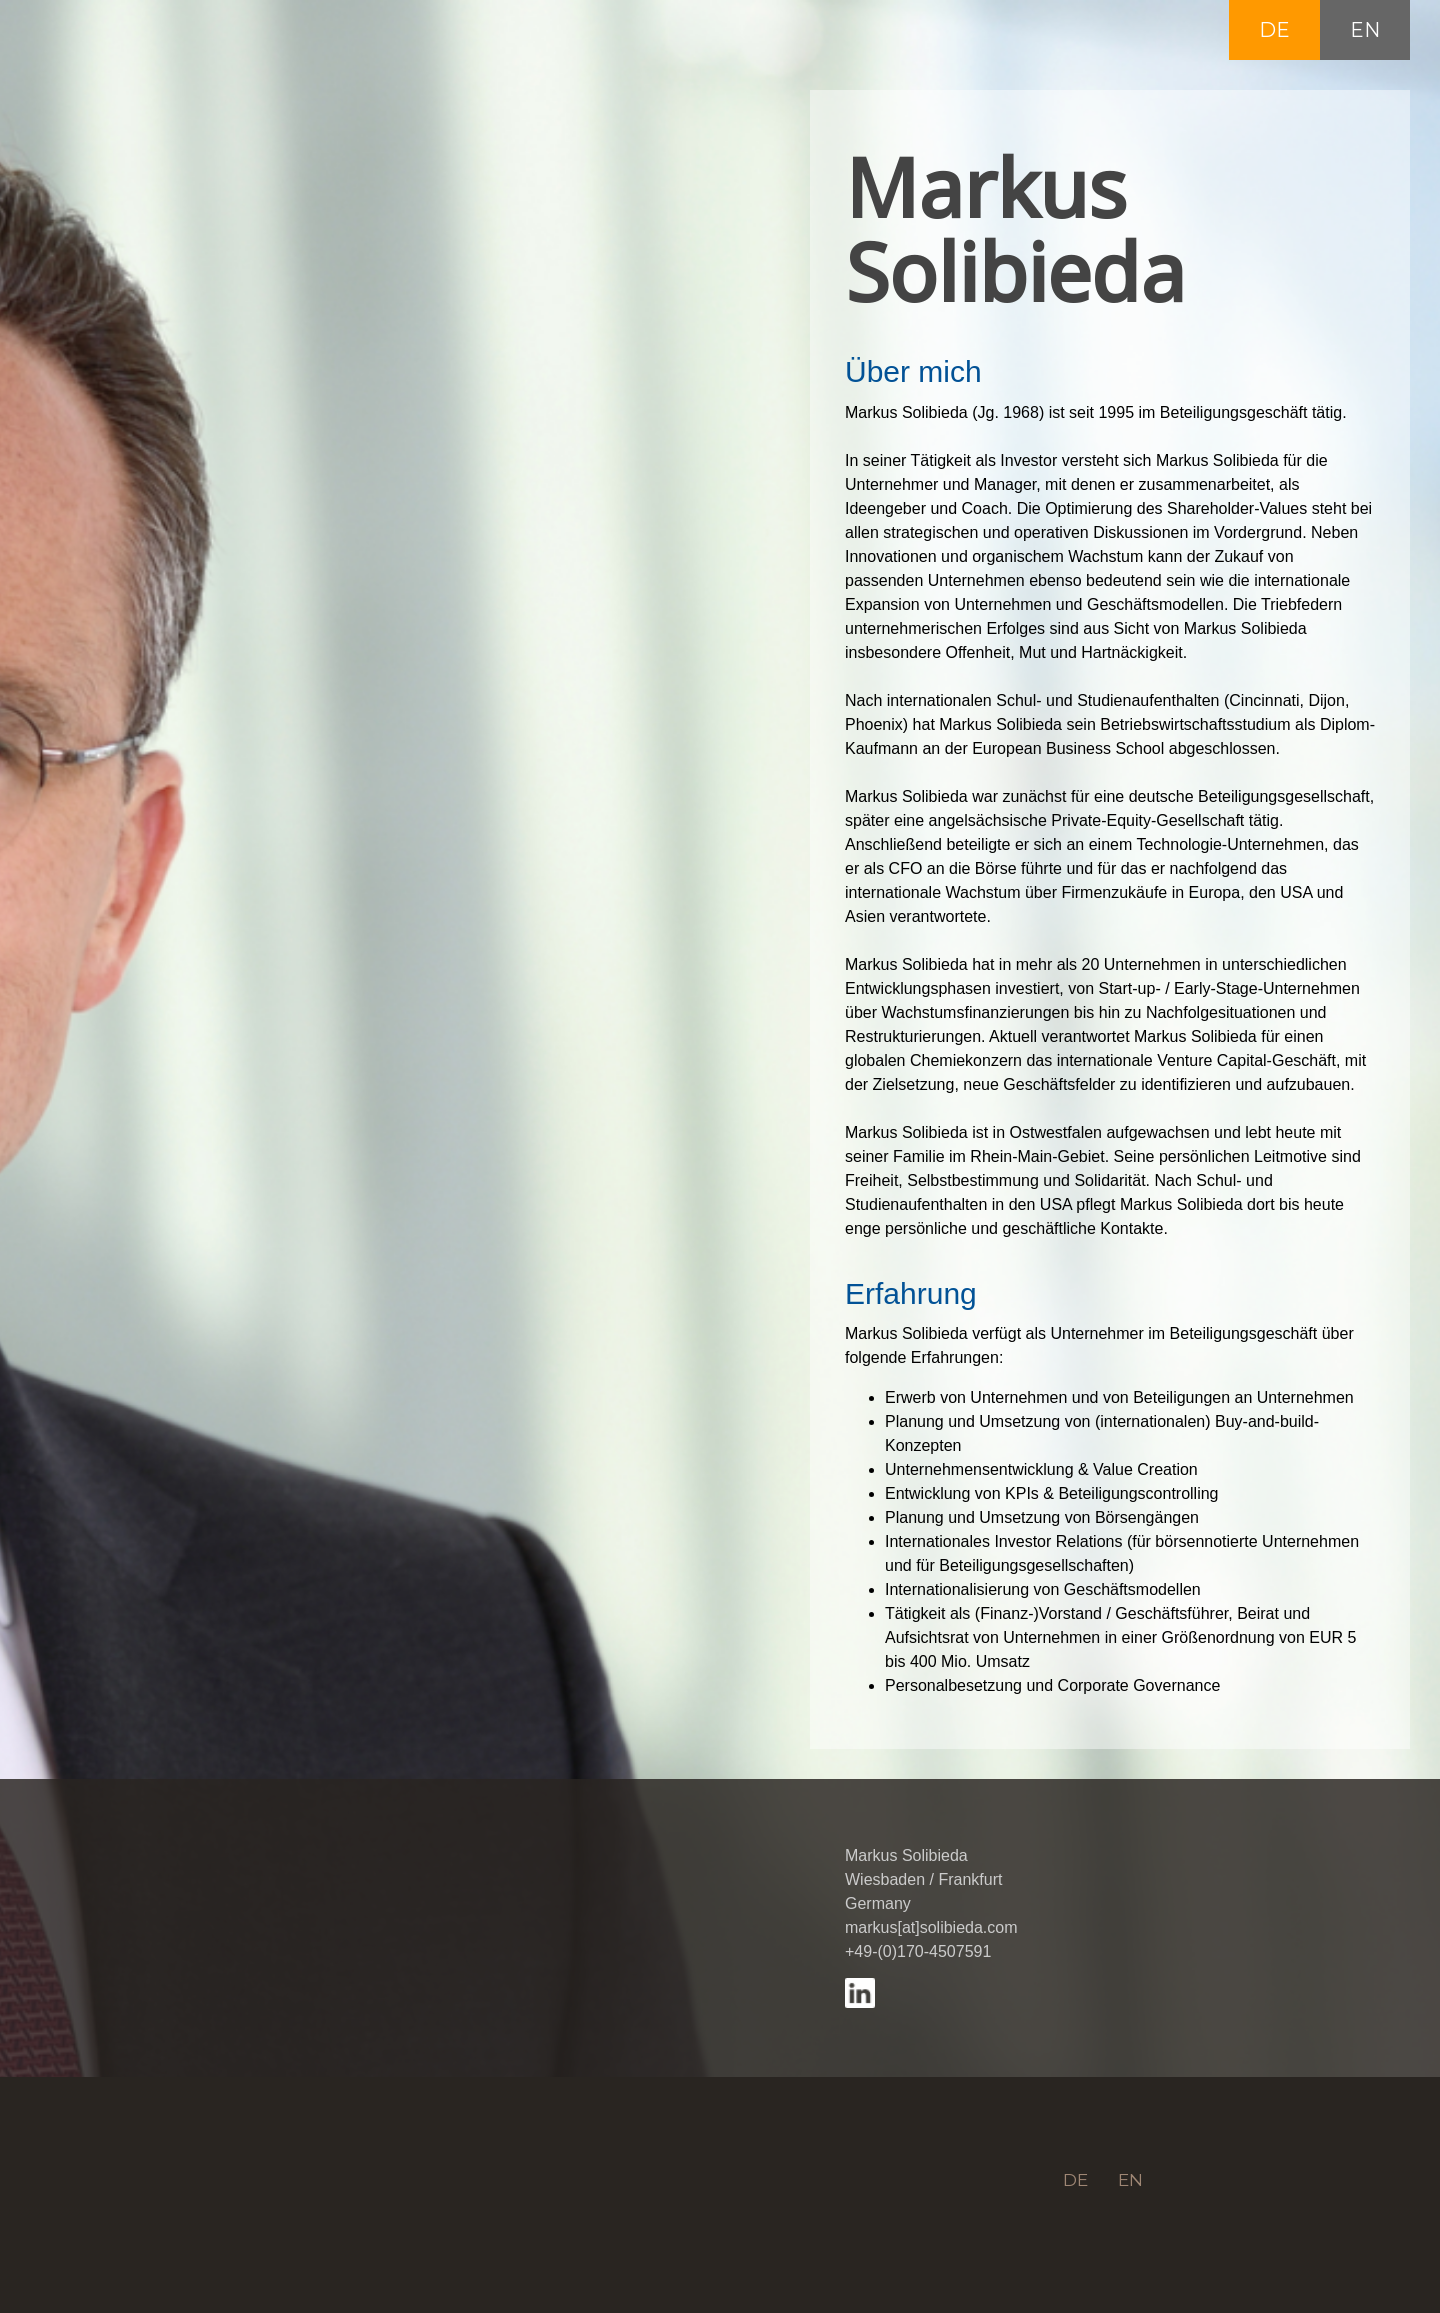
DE (1274, 30)
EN (1365, 30)
